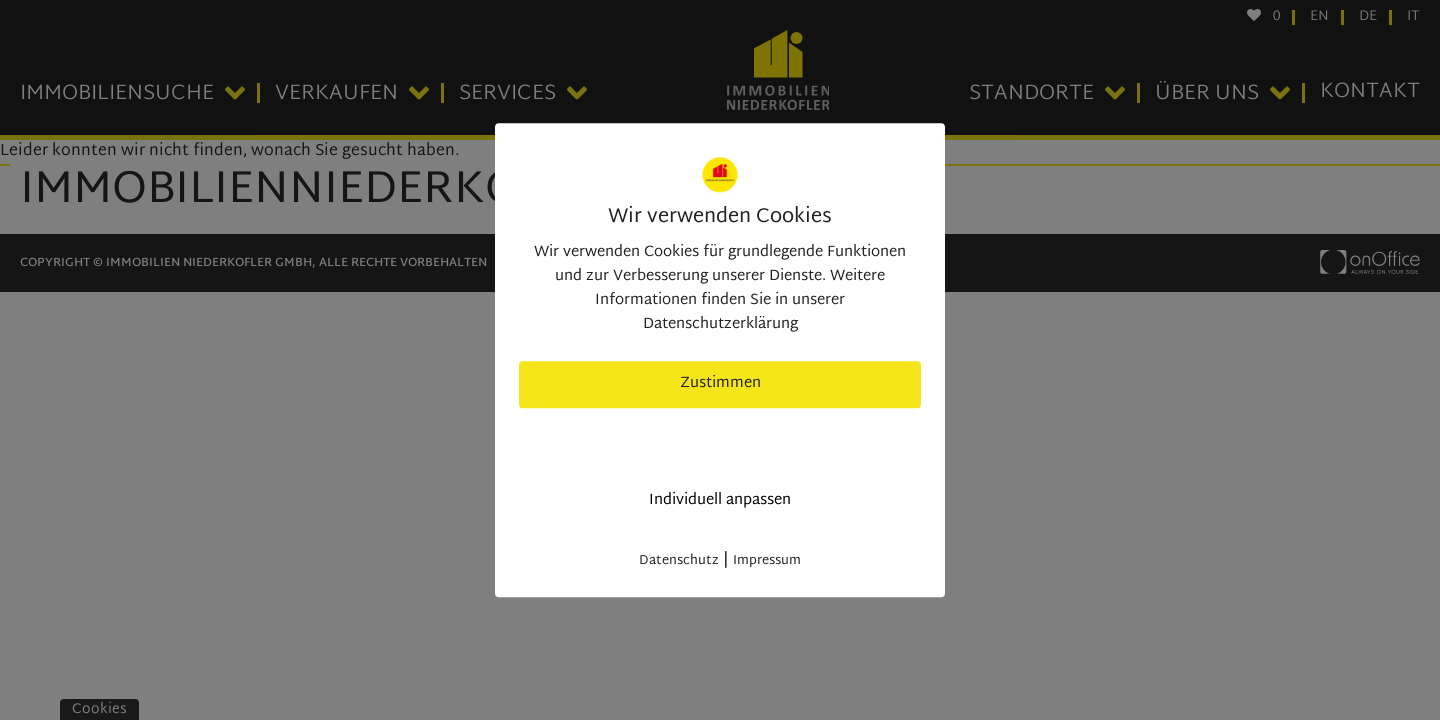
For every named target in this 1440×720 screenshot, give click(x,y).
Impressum (767, 561)
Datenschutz (679, 561)
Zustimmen (720, 383)
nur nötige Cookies (720, 442)
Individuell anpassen (720, 500)
